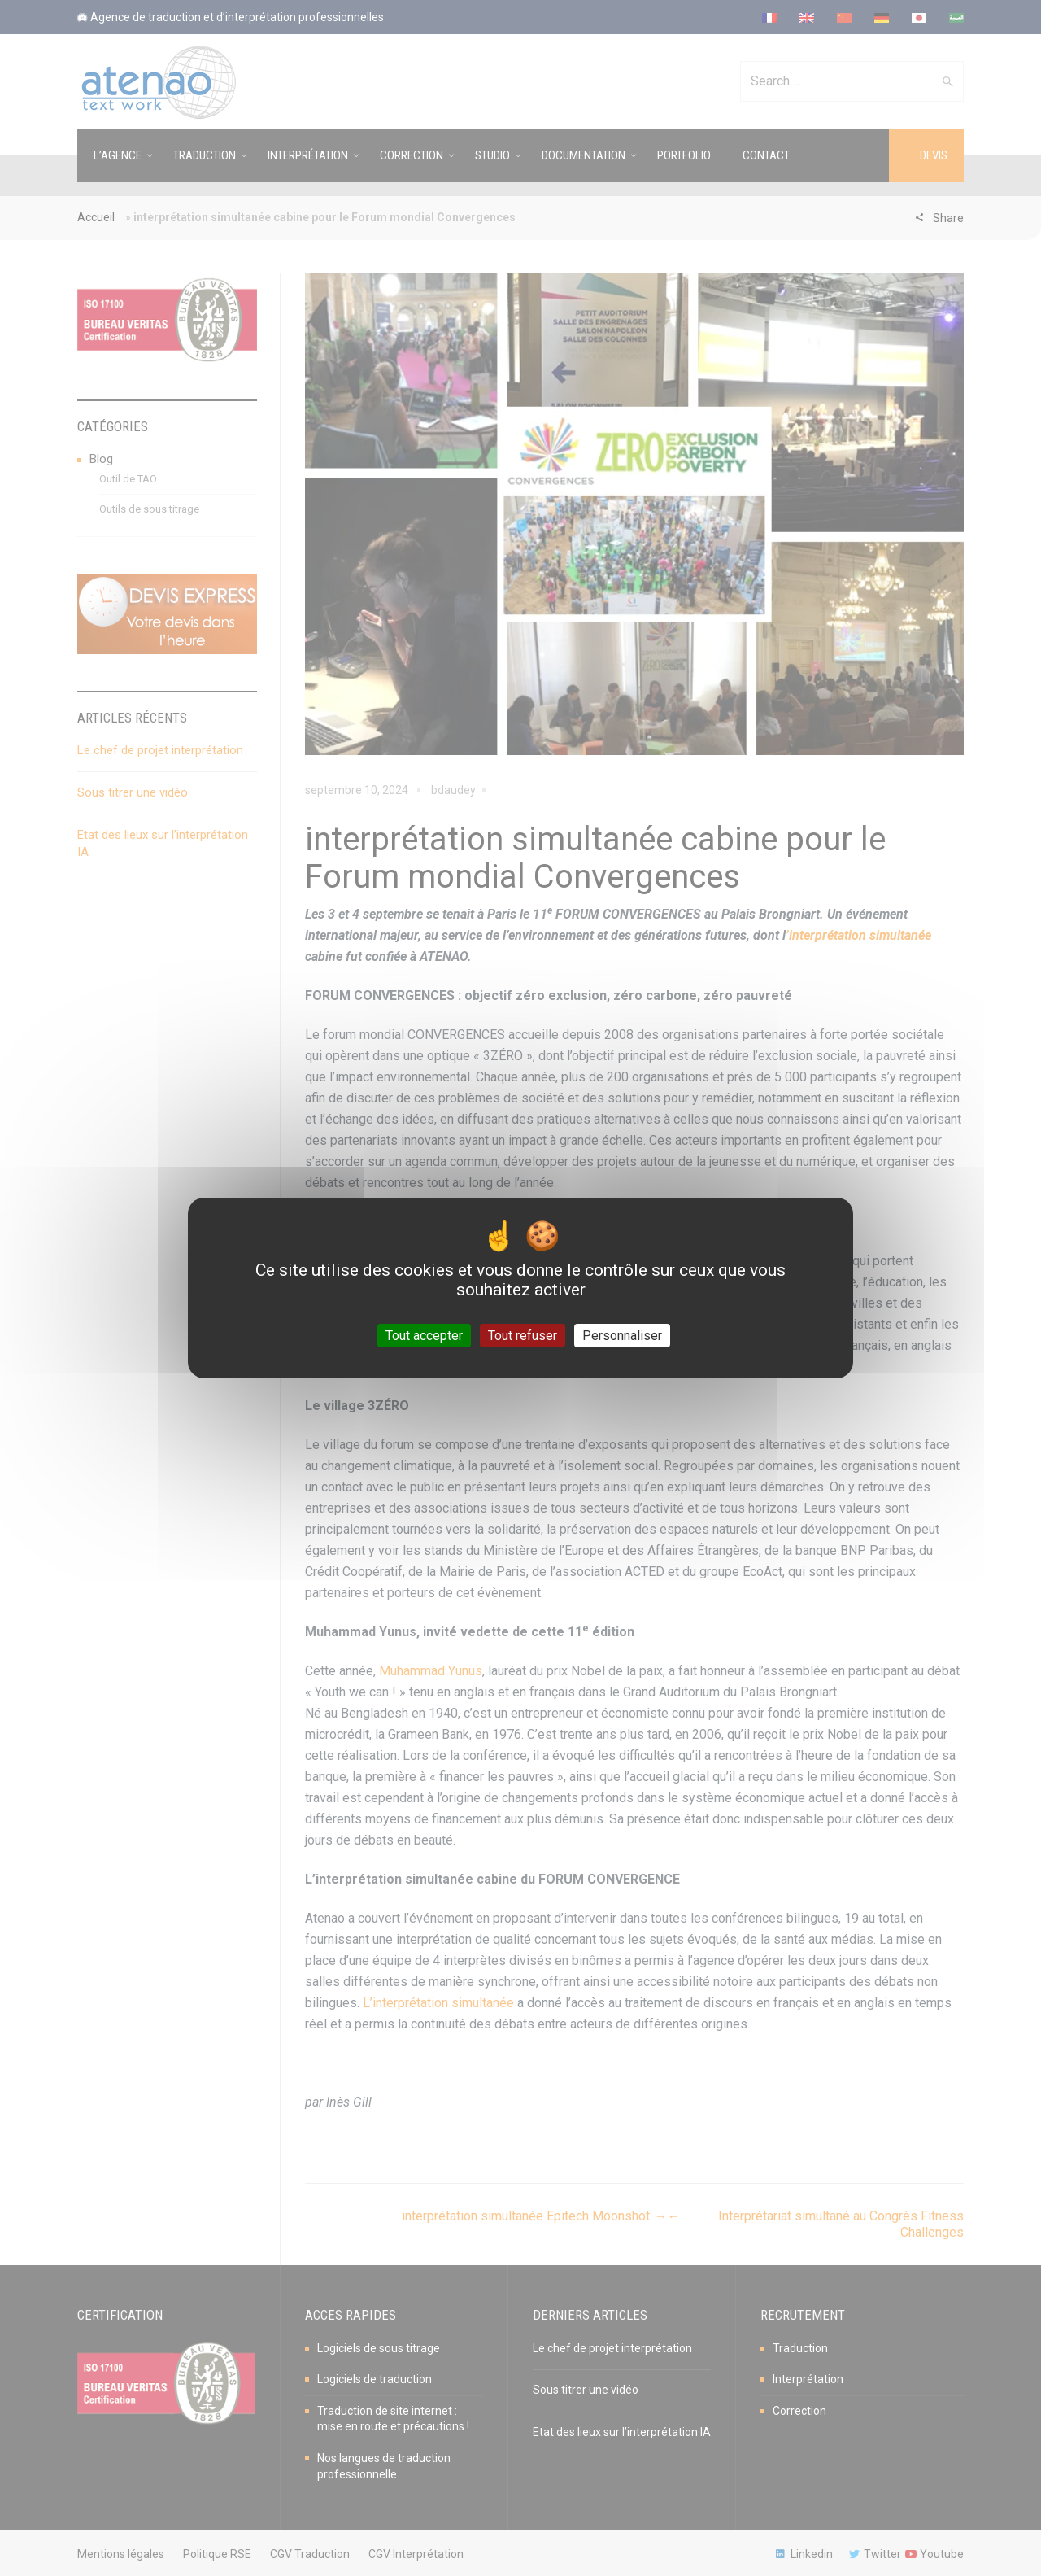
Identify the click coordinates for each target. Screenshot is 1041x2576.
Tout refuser (522, 1335)
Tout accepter (424, 1335)
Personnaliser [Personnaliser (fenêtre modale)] (622, 1335)
